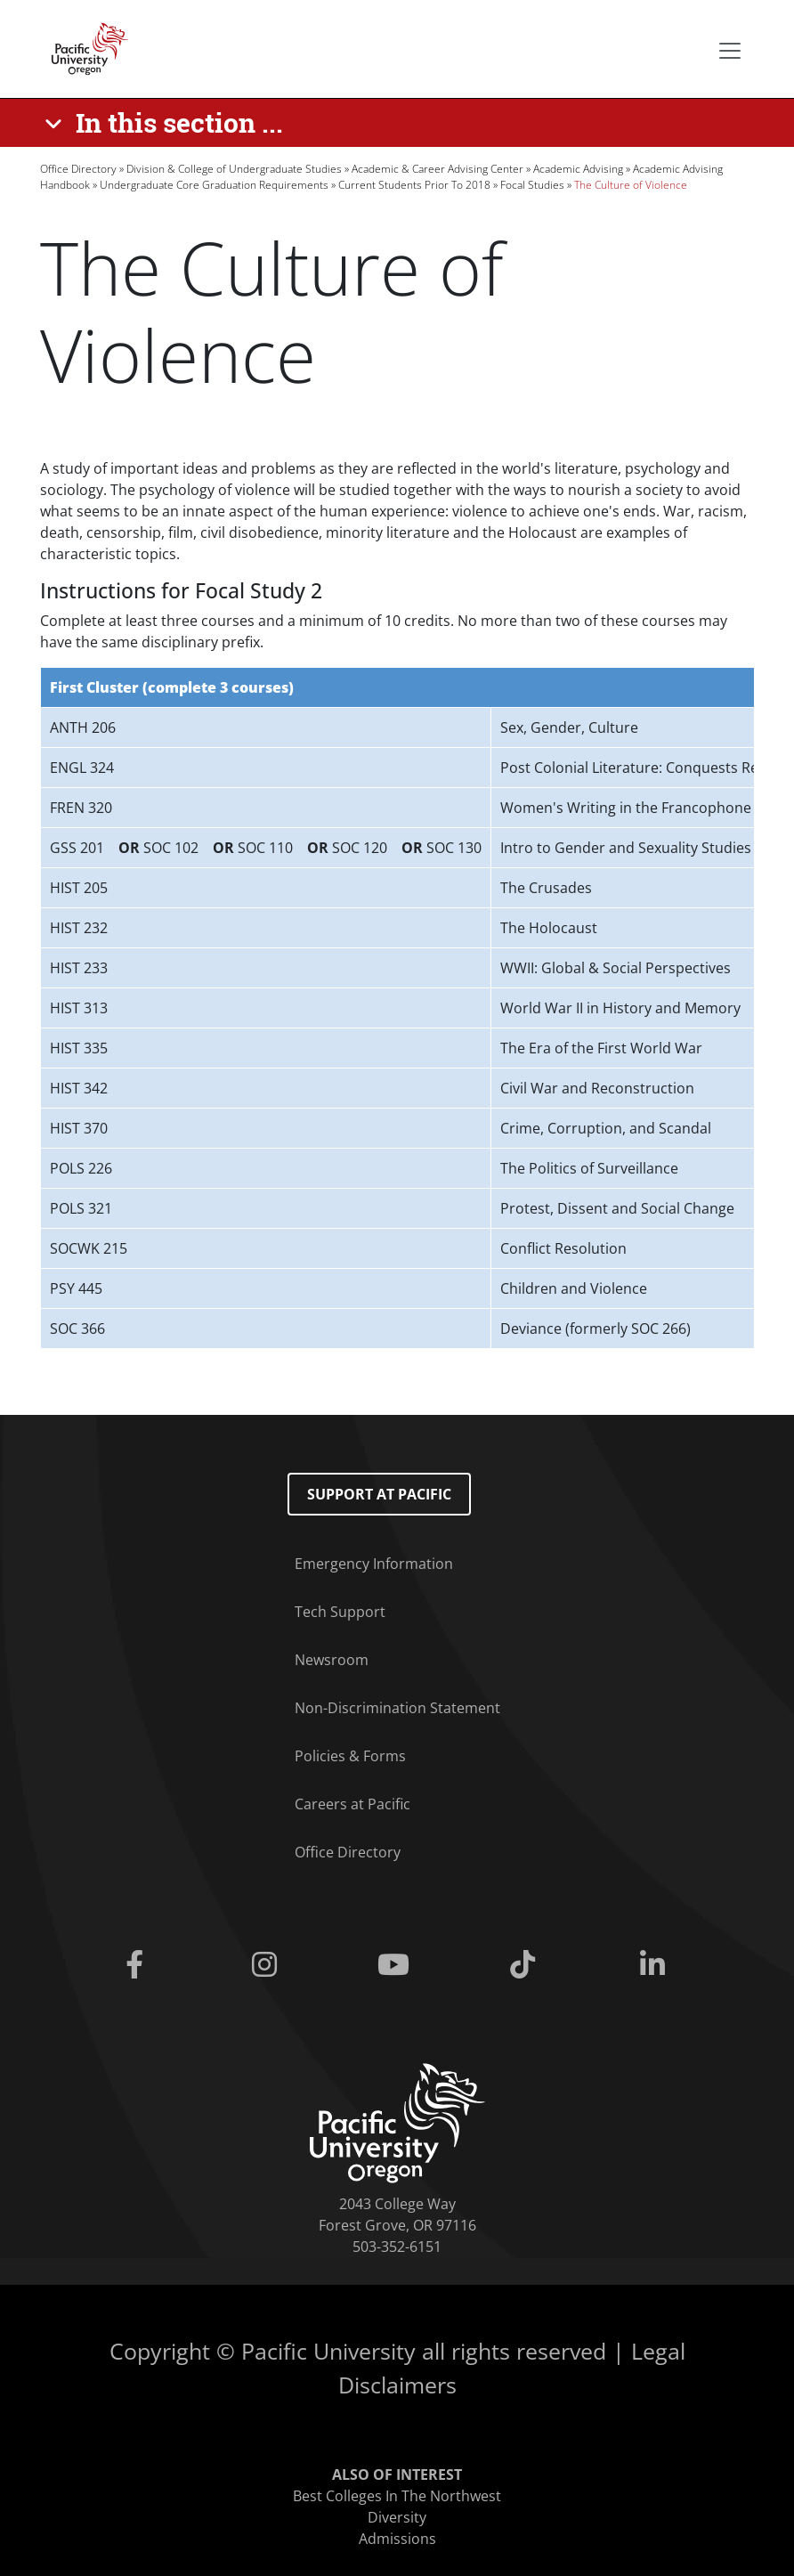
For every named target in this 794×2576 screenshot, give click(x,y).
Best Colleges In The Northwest (397, 2496)
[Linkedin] (655, 1965)
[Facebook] (138, 1965)
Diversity (397, 2517)
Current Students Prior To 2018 (414, 184)
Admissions (397, 2538)
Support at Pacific (379, 1494)
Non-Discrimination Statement (397, 1708)
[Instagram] (267, 1965)
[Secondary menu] (730, 51)
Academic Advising (578, 168)
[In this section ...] (167, 123)
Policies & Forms (350, 1756)
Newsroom (332, 1660)
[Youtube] (396, 1965)
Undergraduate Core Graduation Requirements (214, 184)
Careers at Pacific (352, 1804)
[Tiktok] (526, 1965)
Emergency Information (374, 1563)
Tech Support (340, 1611)
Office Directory (78, 168)
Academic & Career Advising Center (437, 168)
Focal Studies (532, 184)
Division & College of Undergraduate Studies (234, 168)
